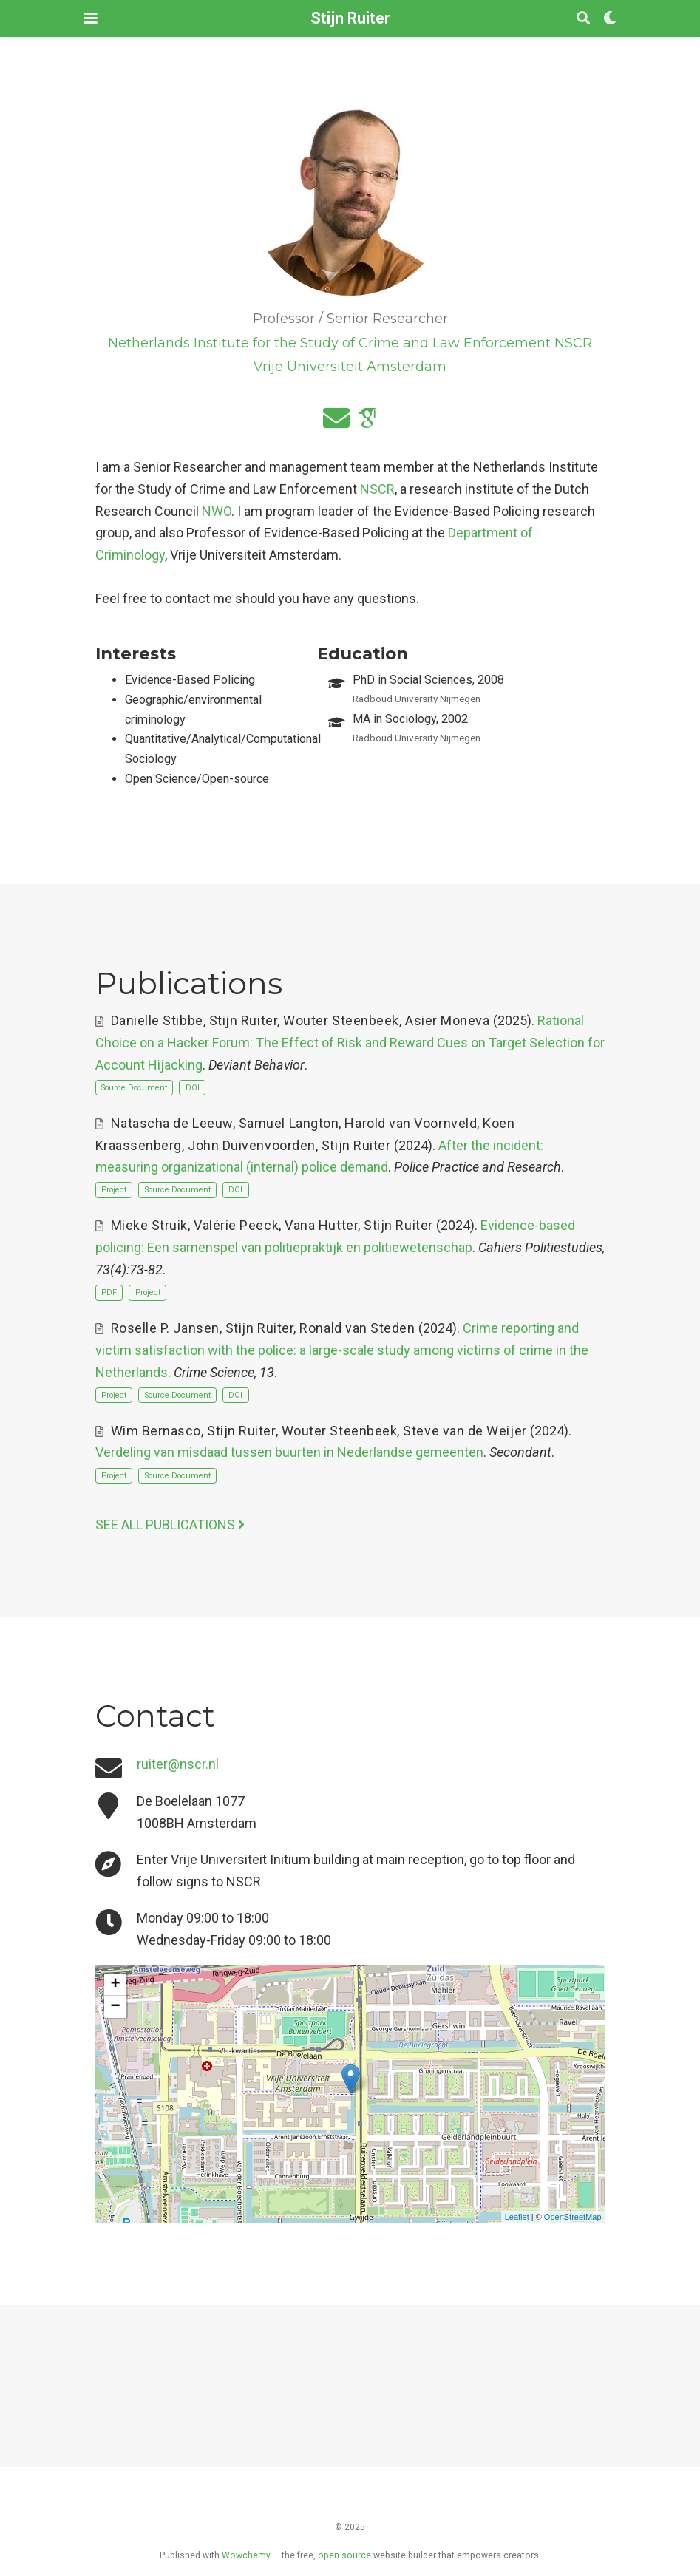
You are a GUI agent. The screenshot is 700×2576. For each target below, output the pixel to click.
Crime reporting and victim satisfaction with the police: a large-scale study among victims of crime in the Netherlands (341, 1349)
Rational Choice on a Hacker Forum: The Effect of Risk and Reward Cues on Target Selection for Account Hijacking (350, 1042)
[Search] (583, 18)
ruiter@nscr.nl (178, 1764)
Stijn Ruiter (350, 18)
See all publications (170, 1524)
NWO (216, 511)
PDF (109, 1292)
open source (344, 2555)
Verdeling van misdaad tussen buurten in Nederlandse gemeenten (289, 1452)
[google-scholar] (367, 423)
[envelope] (336, 423)
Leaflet (517, 2216)
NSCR (377, 489)
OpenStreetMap (573, 2216)
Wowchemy (246, 2555)
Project (113, 1189)
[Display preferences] (609, 18)
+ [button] (115, 1985)
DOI (193, 1087)
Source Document (134, 1087)
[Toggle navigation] (91, 18)
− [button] (115, 2007)
